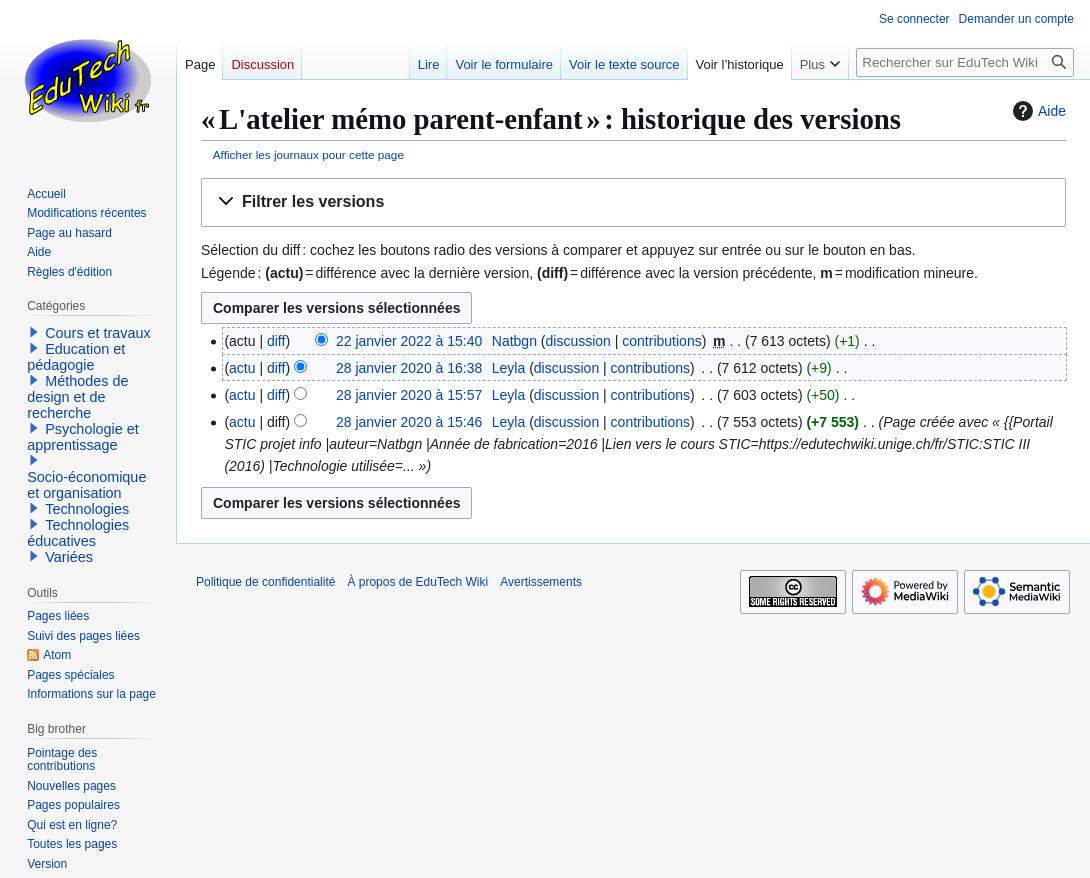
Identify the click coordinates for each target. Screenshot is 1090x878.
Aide (1037, 111)
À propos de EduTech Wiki (417, 582)
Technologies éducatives (78, 533)
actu (242, 368)
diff (276, 341)
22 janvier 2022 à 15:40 (409, 341)
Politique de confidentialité (265, 582)
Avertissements (541, 582)
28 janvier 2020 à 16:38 (409, 368)
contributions (661, 341)
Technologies (87, 509)
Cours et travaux (98, 333)
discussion (578, 341)
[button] (633, 202)
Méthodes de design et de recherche (77, 397)
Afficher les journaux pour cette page (308, 154)
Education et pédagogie (76, 357)
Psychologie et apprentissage (83, 437)
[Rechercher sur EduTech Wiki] (965, 62)
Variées (69, 557)
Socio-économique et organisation (86, 485)
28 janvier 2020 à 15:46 (409, 422)
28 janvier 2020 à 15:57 (409, 395)
